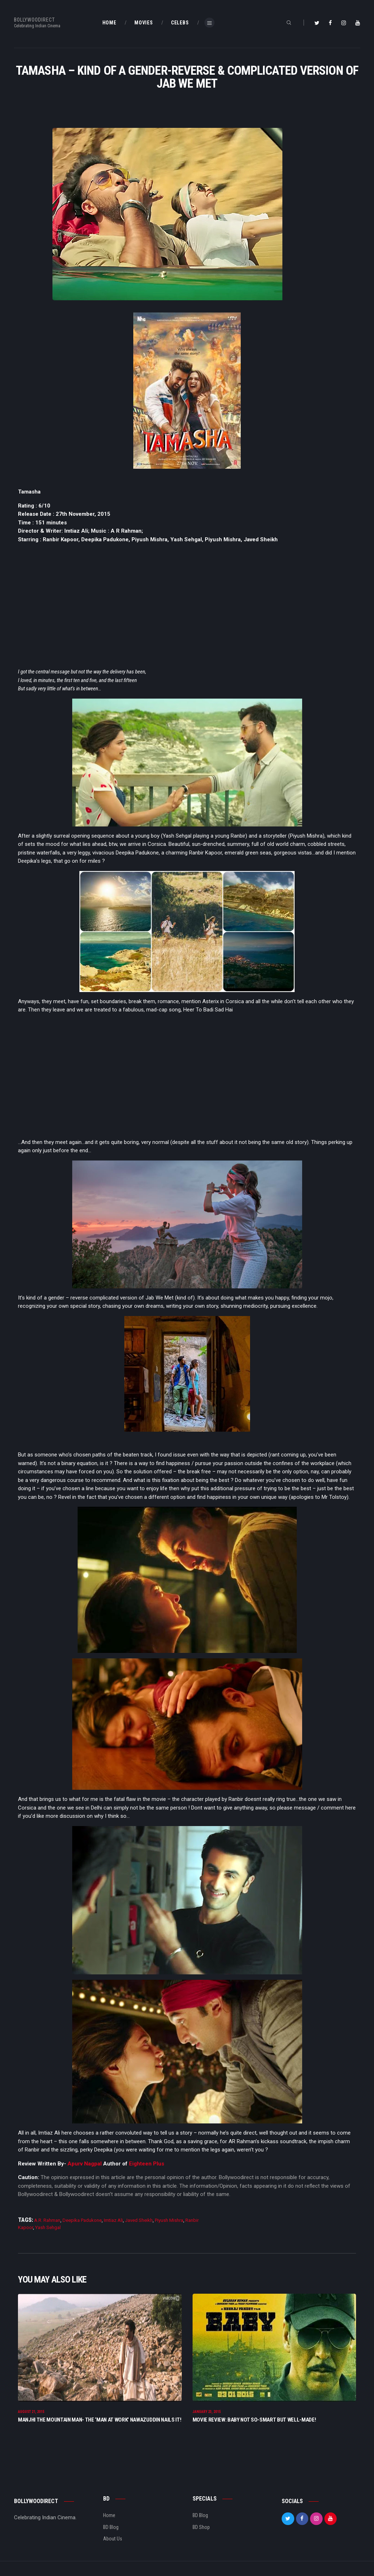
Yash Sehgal (48, 2227)
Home (109, 2516)
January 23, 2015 (207, 2412)
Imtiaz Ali (113, 2220)
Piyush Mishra (169, 2220)
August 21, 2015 (31, 2412)
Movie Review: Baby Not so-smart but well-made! (254, 2420)
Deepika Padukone (82, 2220)
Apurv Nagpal (85, 2163)
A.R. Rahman (47, 2220)
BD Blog (111, 2527)
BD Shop (201, 2527)
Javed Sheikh (139, 2220)
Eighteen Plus (146, 2163)
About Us (112, 2539)
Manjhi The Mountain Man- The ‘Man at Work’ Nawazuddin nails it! (99, 2420)
